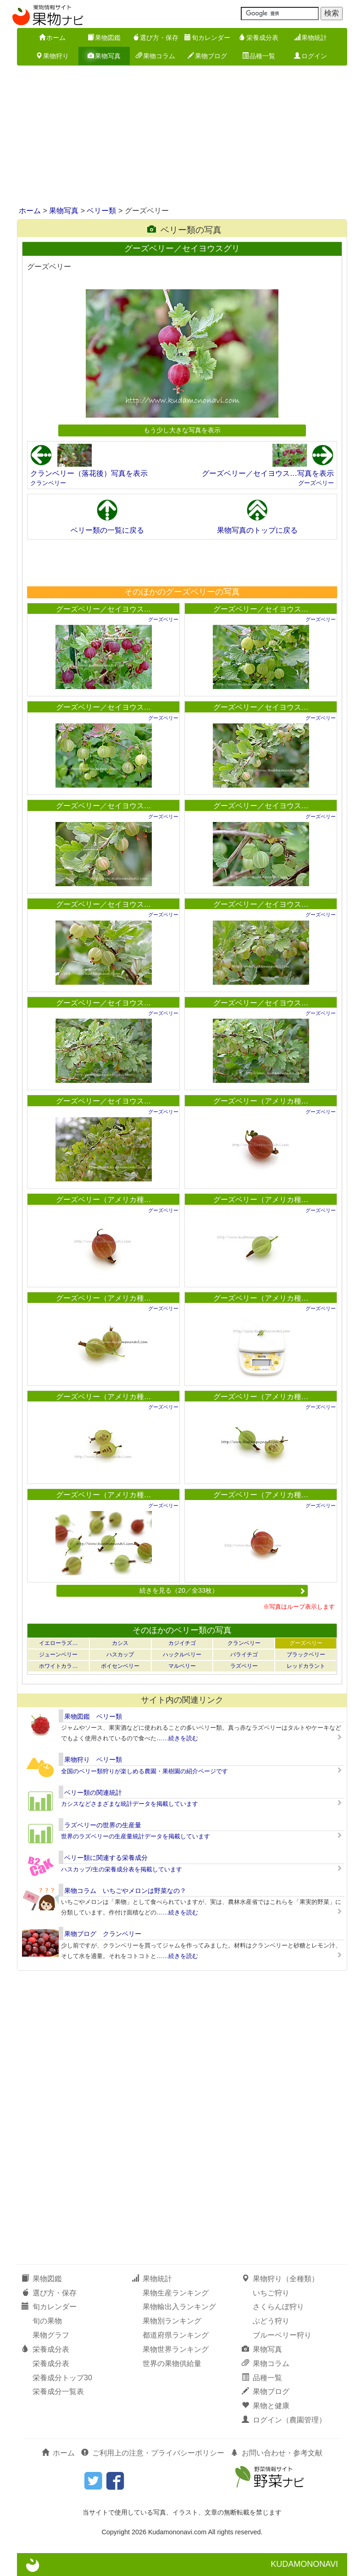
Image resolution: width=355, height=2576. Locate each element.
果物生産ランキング (176, 2293)
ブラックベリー (306, 1654)
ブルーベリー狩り (282, 2335)
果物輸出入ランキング (179, 2307)
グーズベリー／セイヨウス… (103, 609)
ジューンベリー (58, 1654)
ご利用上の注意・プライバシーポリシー (152, 2453)
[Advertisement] (177, 136)
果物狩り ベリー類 (93, 1759)
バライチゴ (244, 1654)
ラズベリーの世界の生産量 (102, 1825)
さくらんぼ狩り (278, 2307)
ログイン (310, 56)
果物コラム (155, 56)
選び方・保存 (155, 37)
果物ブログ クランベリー (102, 1933)
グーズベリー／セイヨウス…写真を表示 (268, 473)
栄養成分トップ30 (62, 2378)
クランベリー (48, 483)
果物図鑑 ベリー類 (93, 1716)
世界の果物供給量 (172, 2363)
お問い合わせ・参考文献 (276, 2453)
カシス (120, 1643)
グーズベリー (316, 483)
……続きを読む (177, 1738)
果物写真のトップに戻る (257, 530)
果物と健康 (265, 2406)
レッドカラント (306, 1666)
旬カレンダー (207, 37)
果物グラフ (51, 2335)
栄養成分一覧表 (58, 2391)
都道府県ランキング (176, 2335)
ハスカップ (120, 1654)
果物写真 (104, 56)
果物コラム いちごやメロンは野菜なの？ (125, 1890)
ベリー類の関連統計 (93, 1792)
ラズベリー (244, 1666)
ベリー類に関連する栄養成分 (106, 1857)
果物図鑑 (104, 37)
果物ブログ (207, 56)
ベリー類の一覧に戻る (107, 530)
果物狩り (52, 56)
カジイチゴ (182, 1643)
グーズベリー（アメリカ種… (261, 1101)
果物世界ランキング (176, 2349)
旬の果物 (47, 2321)
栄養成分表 (258, 37)
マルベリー (182, 1666)
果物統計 (310, 37)
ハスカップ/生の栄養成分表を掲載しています (121, 1869)
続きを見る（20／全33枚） (222, 1590)
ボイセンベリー (120, 1666)
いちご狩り (271, 2293)
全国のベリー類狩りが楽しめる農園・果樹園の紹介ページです (144, 1771)
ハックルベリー (182, 1654)
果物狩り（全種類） (280, 2279)
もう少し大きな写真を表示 (182, 430)
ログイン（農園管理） (284, 2420)
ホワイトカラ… (58, 1666)
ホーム (52, 37)
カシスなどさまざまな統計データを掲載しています (129, 1803)
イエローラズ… (58, 1643)
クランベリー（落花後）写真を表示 (89, 473)
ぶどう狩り (271, 2321)
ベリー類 (101, 211)
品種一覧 (258, 56)
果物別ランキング (172, 2321)
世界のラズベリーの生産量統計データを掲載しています (135, 1836)
